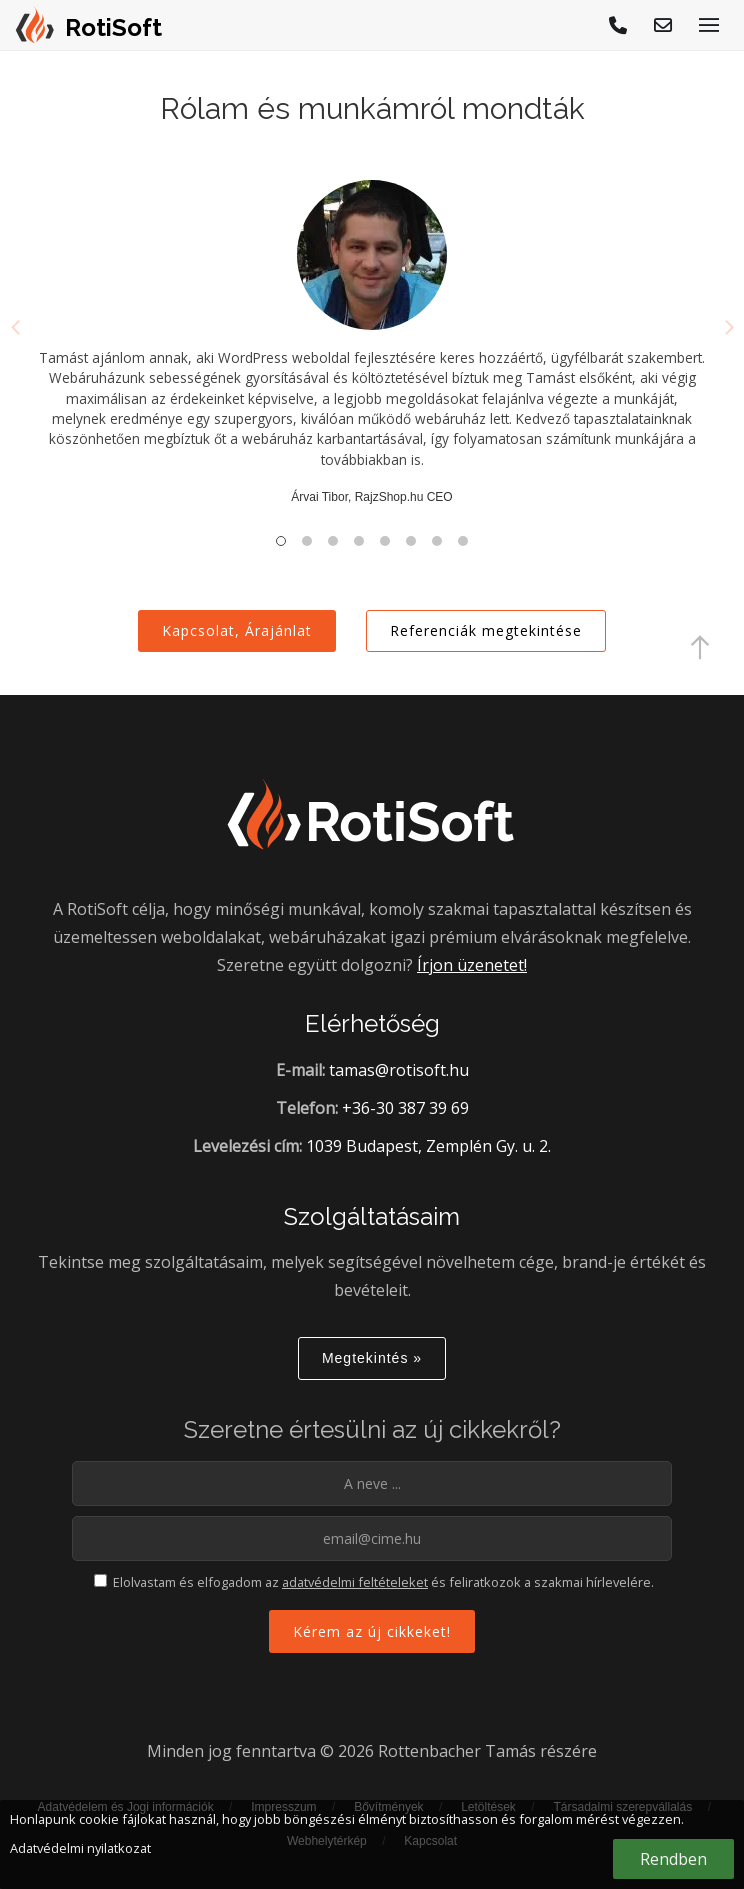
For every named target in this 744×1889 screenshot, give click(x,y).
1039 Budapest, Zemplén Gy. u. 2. (428, 1146)
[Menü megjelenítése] (709, 25)
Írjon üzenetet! (472, 965)
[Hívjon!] (619, 25)
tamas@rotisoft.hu (399, 1070)
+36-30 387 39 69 (405, 1108)
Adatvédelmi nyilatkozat (80, 1848)
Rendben (673, 1859)
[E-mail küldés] (664, 25)
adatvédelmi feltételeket (355, 1582)
